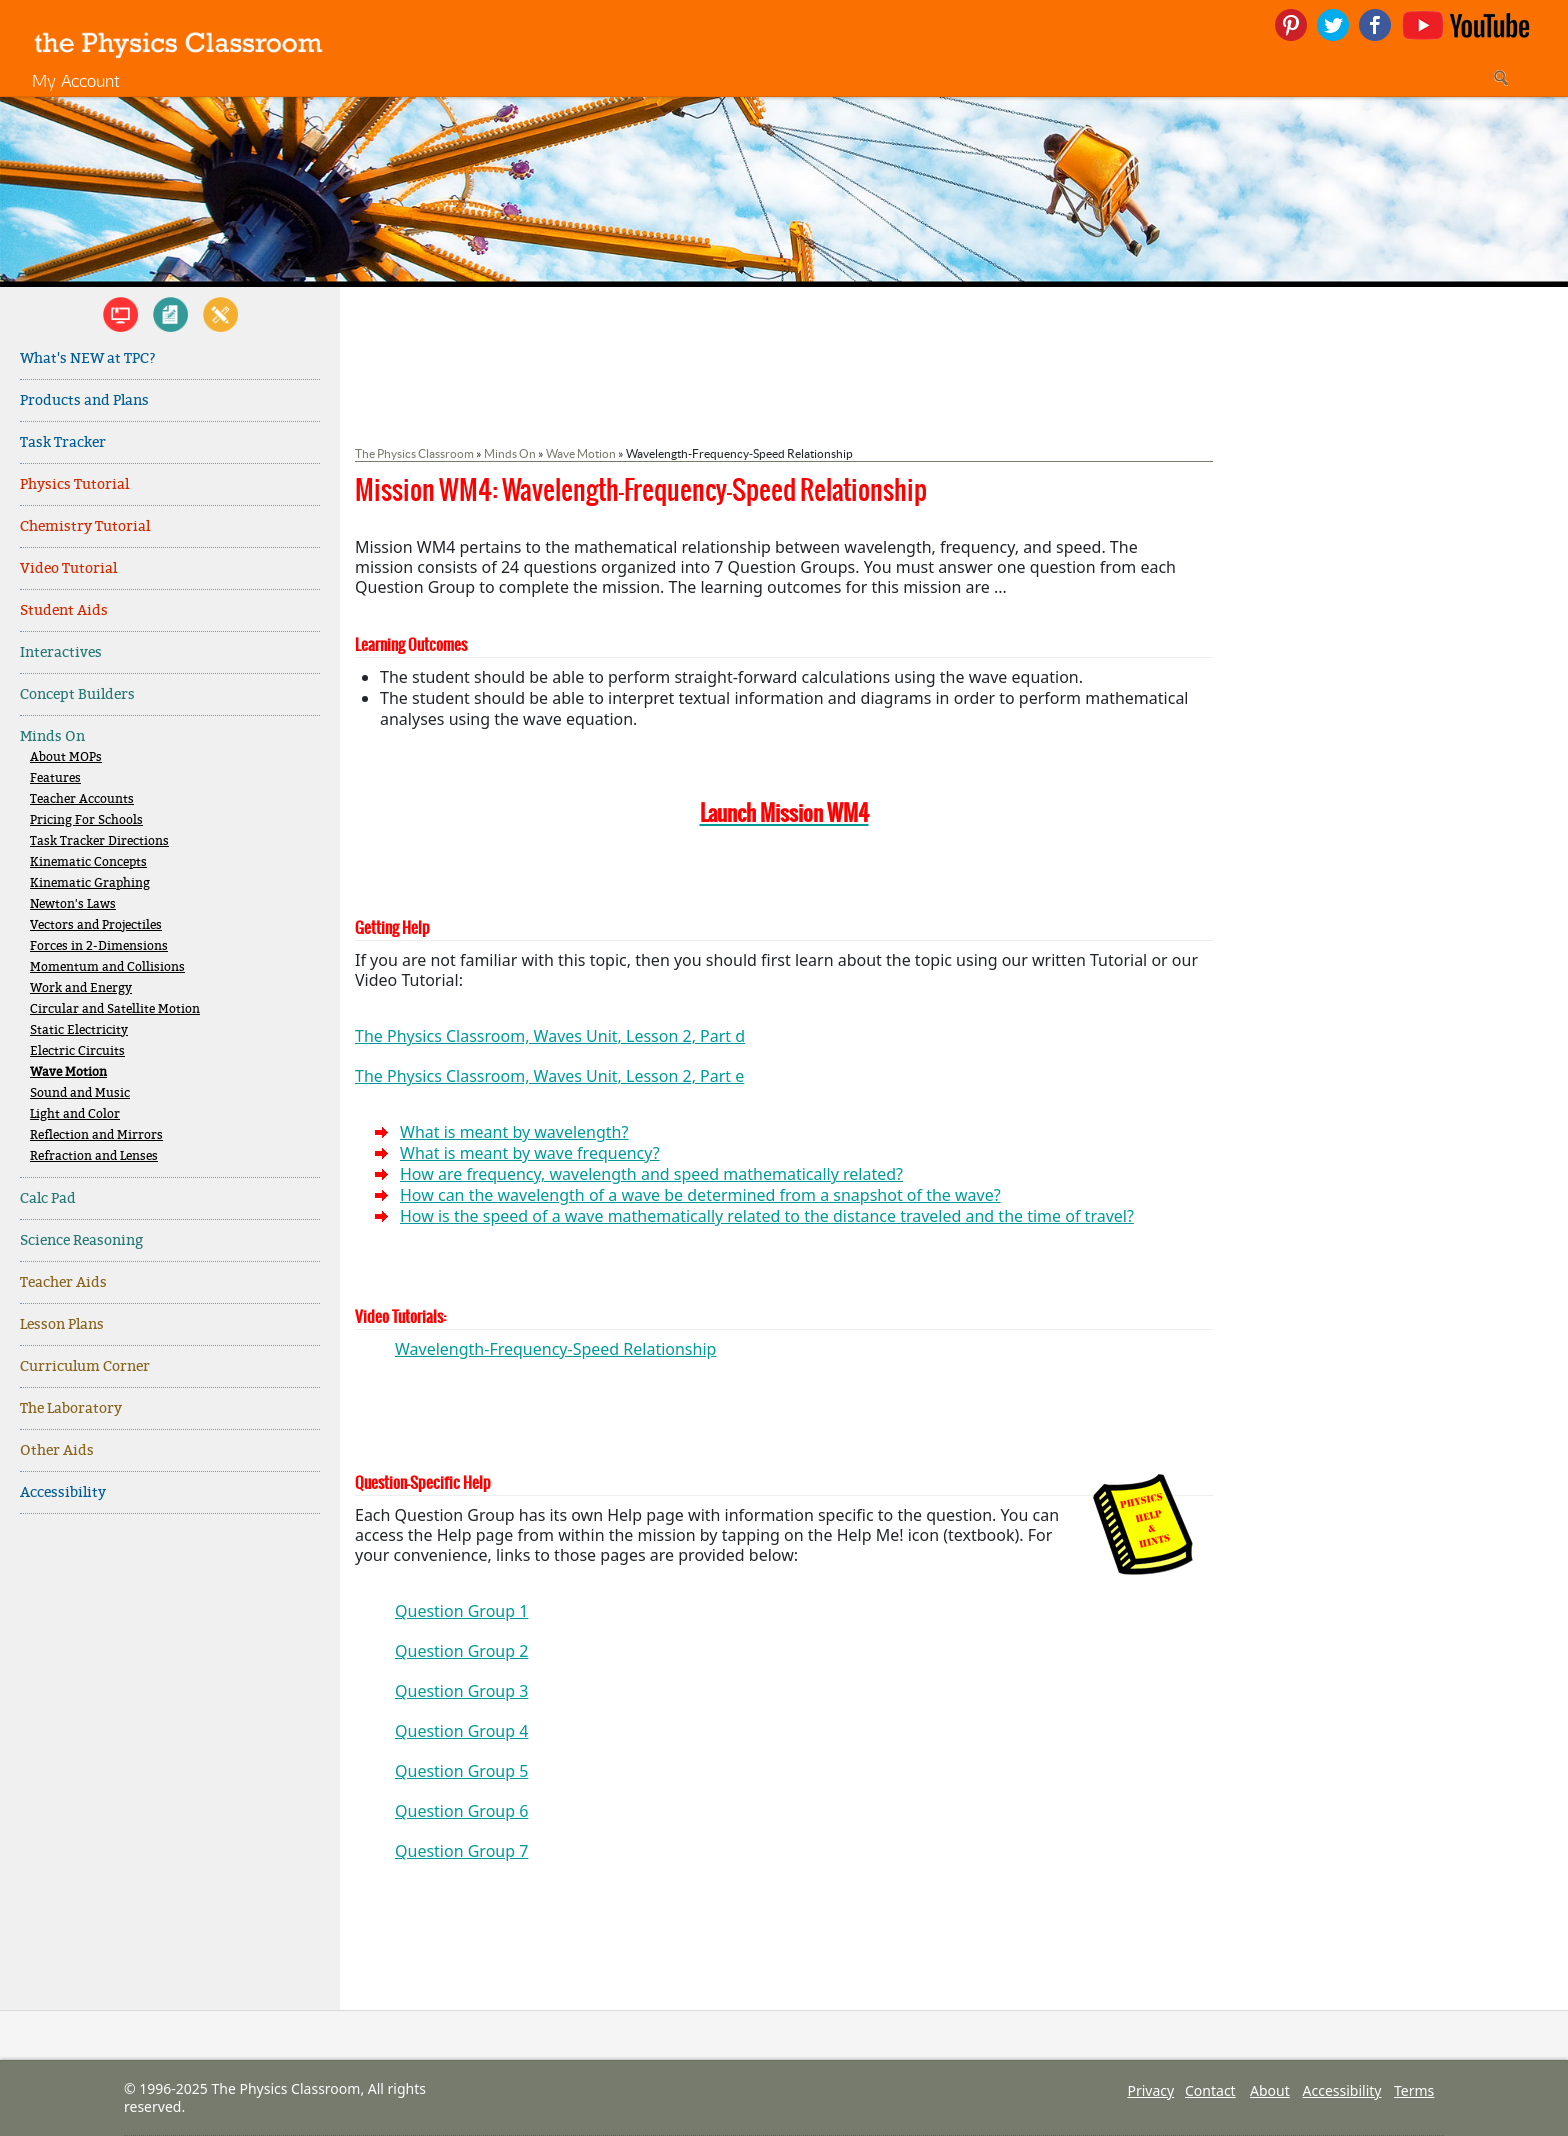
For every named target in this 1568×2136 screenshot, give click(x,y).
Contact (1210, 2090)
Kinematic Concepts (88, 862)
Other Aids (57, 1450)
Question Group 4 (461, 1731)
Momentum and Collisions (107, 967)
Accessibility (63, 1492)
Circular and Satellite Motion (115, 1009)
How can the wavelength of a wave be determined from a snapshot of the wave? (700, 1195)
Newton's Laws (73, 904)
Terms (1414, 2090)
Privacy (1150, 2090)
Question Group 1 (461, 1611)
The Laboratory (71, 1408)
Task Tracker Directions (99, 841)
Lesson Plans (62, 1324)
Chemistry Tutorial (85, 526)
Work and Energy (81, 988)
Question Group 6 (461, 1811)
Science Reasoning (81, 1240)
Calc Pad (48, 1198)
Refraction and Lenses (94, 1156)
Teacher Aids (63, 1282)
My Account (76, 80)
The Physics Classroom (414, 453)
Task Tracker (63, 442)
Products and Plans (84, 400)
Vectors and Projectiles (96, 925)
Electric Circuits (77, 1051)
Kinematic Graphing (90, 883)
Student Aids (64, 610)
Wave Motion (68, 1072)
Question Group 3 (461, 1691)
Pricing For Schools (86, 820)
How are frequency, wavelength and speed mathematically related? (651, 1174)
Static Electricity (79, 1030)
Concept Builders (77, 694)
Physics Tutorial (74, 484)
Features (55, 778)
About (1270, 2090)
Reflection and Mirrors (96, 1135)
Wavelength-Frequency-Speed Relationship (555, 1349)
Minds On (52, 736)
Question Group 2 (461, 1651)
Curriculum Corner (85, 1366)
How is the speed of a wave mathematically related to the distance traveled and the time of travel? (767, 1216)
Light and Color (75, 1114)
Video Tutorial (68, 568)
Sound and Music (80, 1093)
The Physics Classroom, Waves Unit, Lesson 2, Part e (549, 1076)
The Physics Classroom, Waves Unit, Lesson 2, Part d (550, 1036)
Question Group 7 (461, 1851)
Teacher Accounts (82, 799)
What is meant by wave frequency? (530, 1153)
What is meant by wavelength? (514, 1132)
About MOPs (66, 757)
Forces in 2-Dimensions (99, 946)
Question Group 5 (461, 1771)
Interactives (61, 652)
